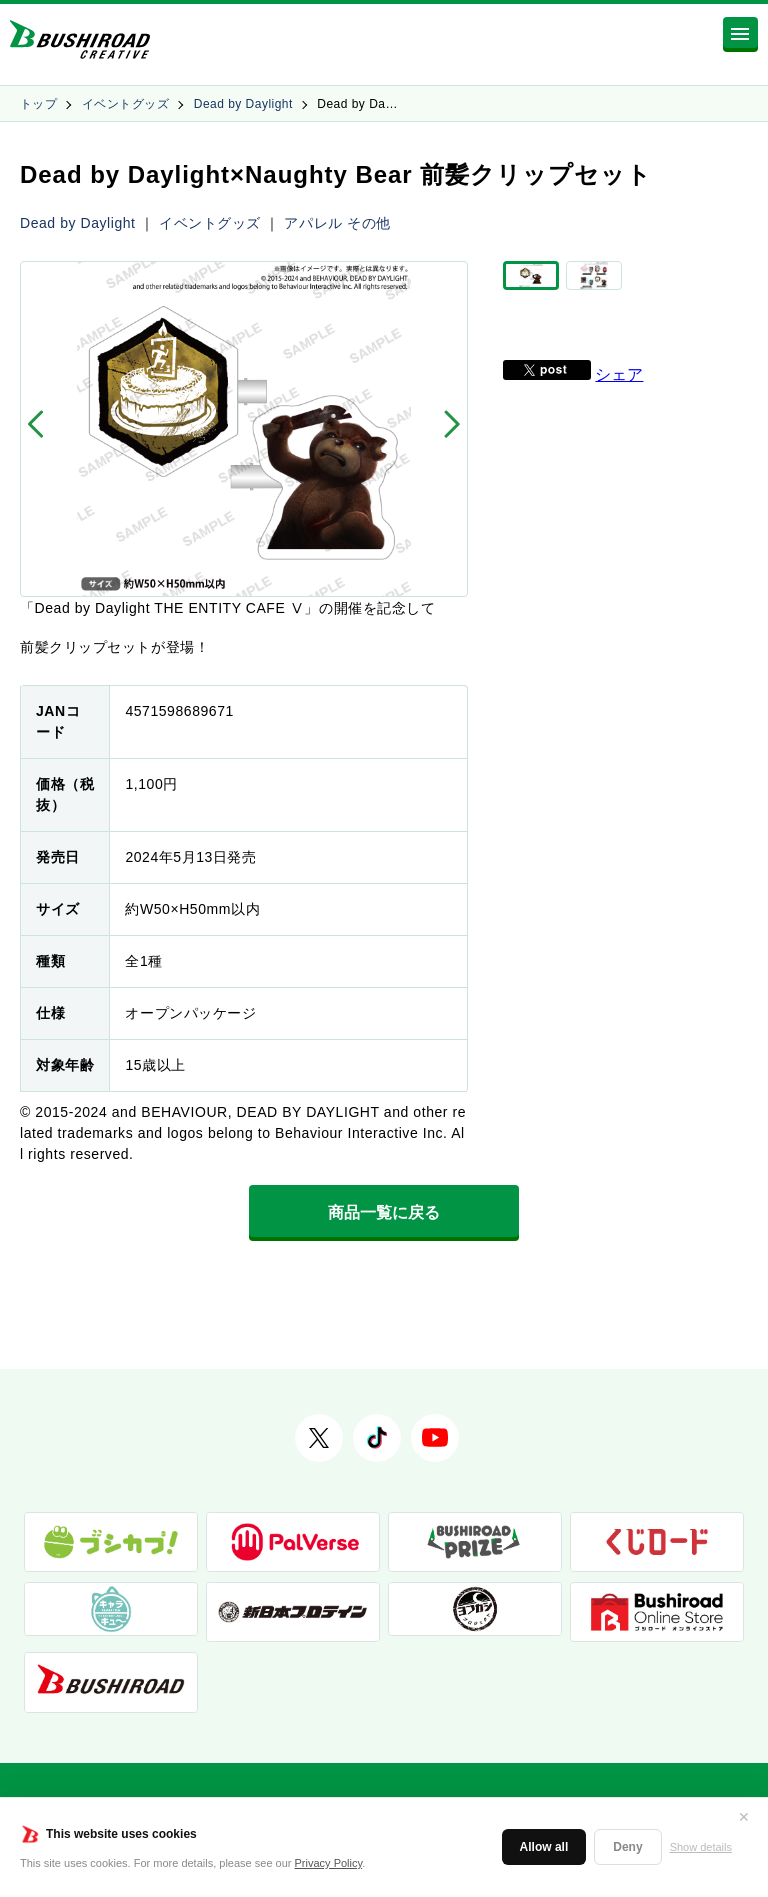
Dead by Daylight (243, 104)
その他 (369, 223)
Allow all (544, 1847)
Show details (701, 1847)
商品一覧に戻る (384, 1212)
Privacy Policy (329, 1863)
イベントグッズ (125, 104)
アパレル (313, 223)
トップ (38, 104)
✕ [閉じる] (744, 1817)
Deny (627, 1847)
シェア (619, 387)
